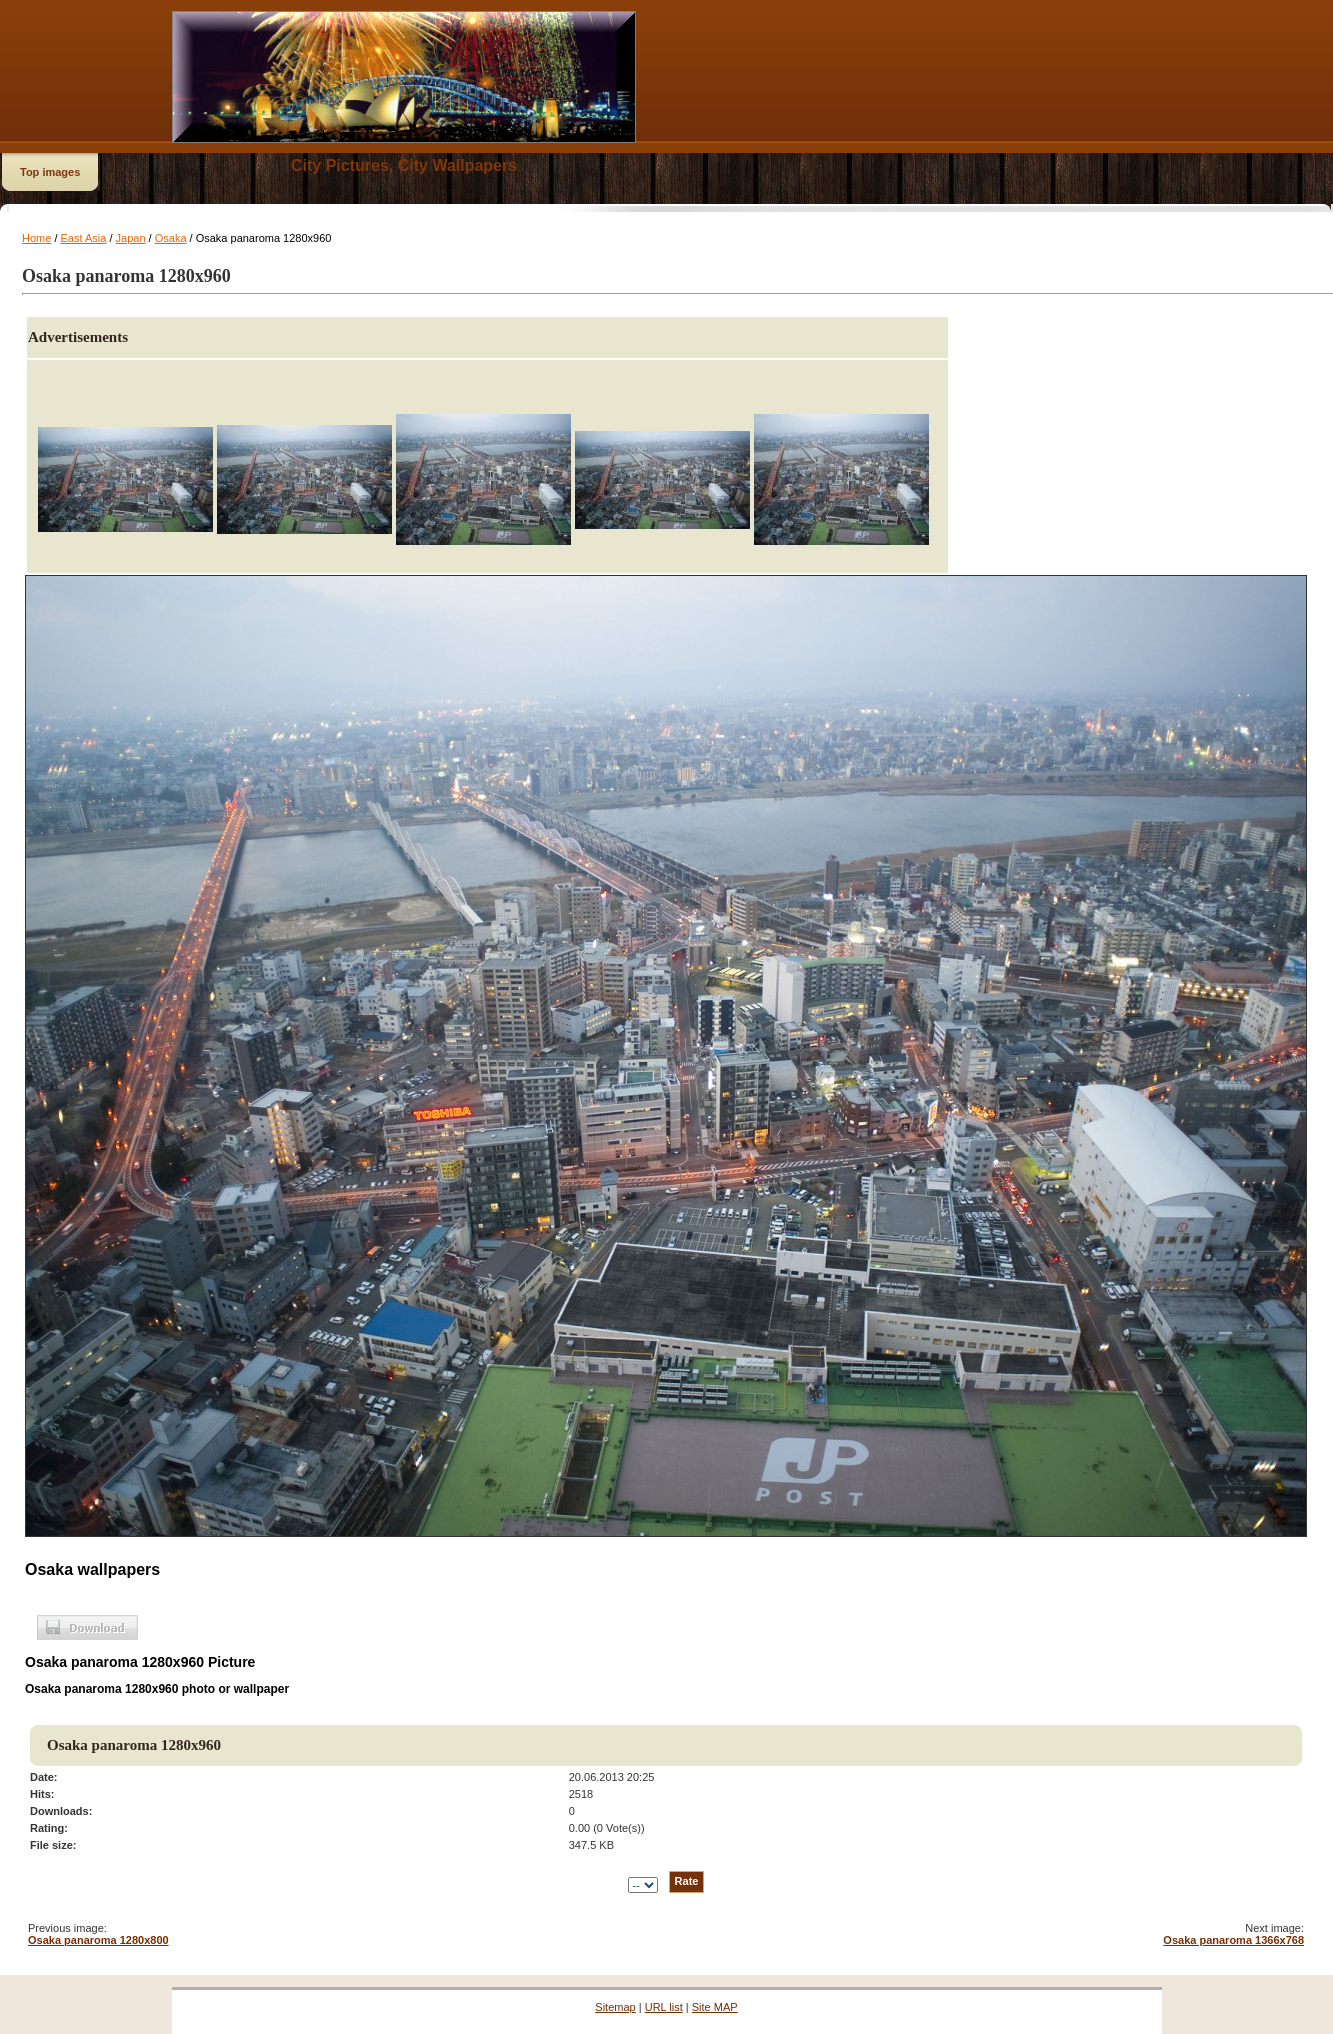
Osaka (171, 238)
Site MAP (715, 2007)
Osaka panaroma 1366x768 (1233, 1940)
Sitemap (615, 2007)
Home (36, 238)
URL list (664, 2007)
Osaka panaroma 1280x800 (98, 1940)
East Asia (84, 238)
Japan (131, 238)
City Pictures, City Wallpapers (404, 165)
